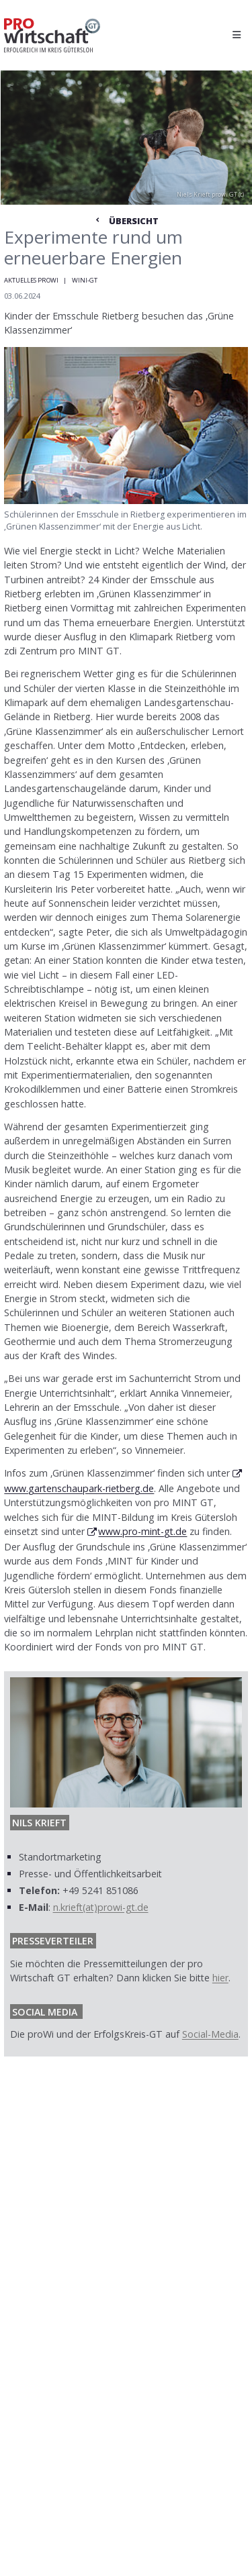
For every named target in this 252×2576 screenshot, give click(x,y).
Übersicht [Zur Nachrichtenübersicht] (126, 221)
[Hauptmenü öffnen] (236, 35)
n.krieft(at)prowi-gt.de (101, 1907)
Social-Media (210, 2034)
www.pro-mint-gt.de (142, 1531)
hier (220, 1977)
